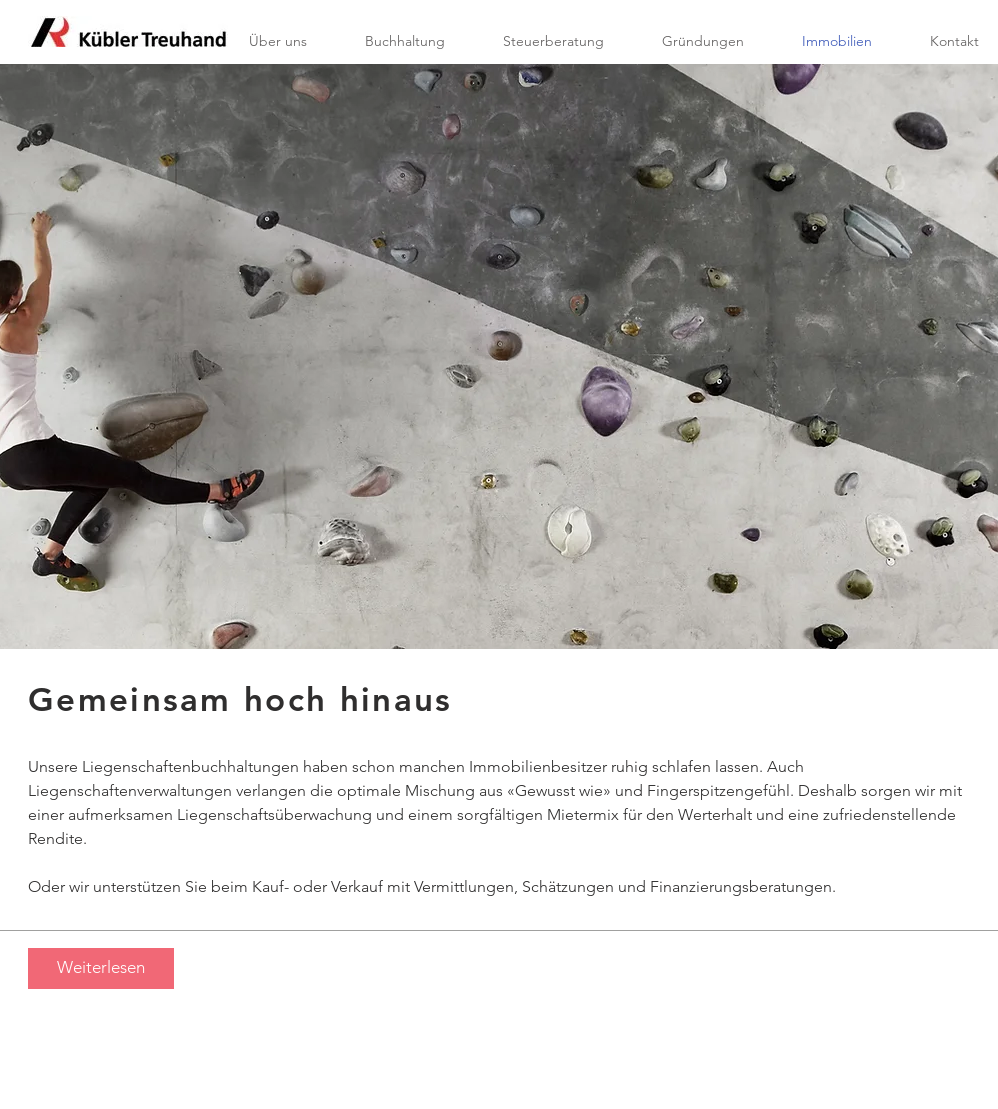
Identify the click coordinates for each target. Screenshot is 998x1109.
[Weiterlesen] (101, 968)
